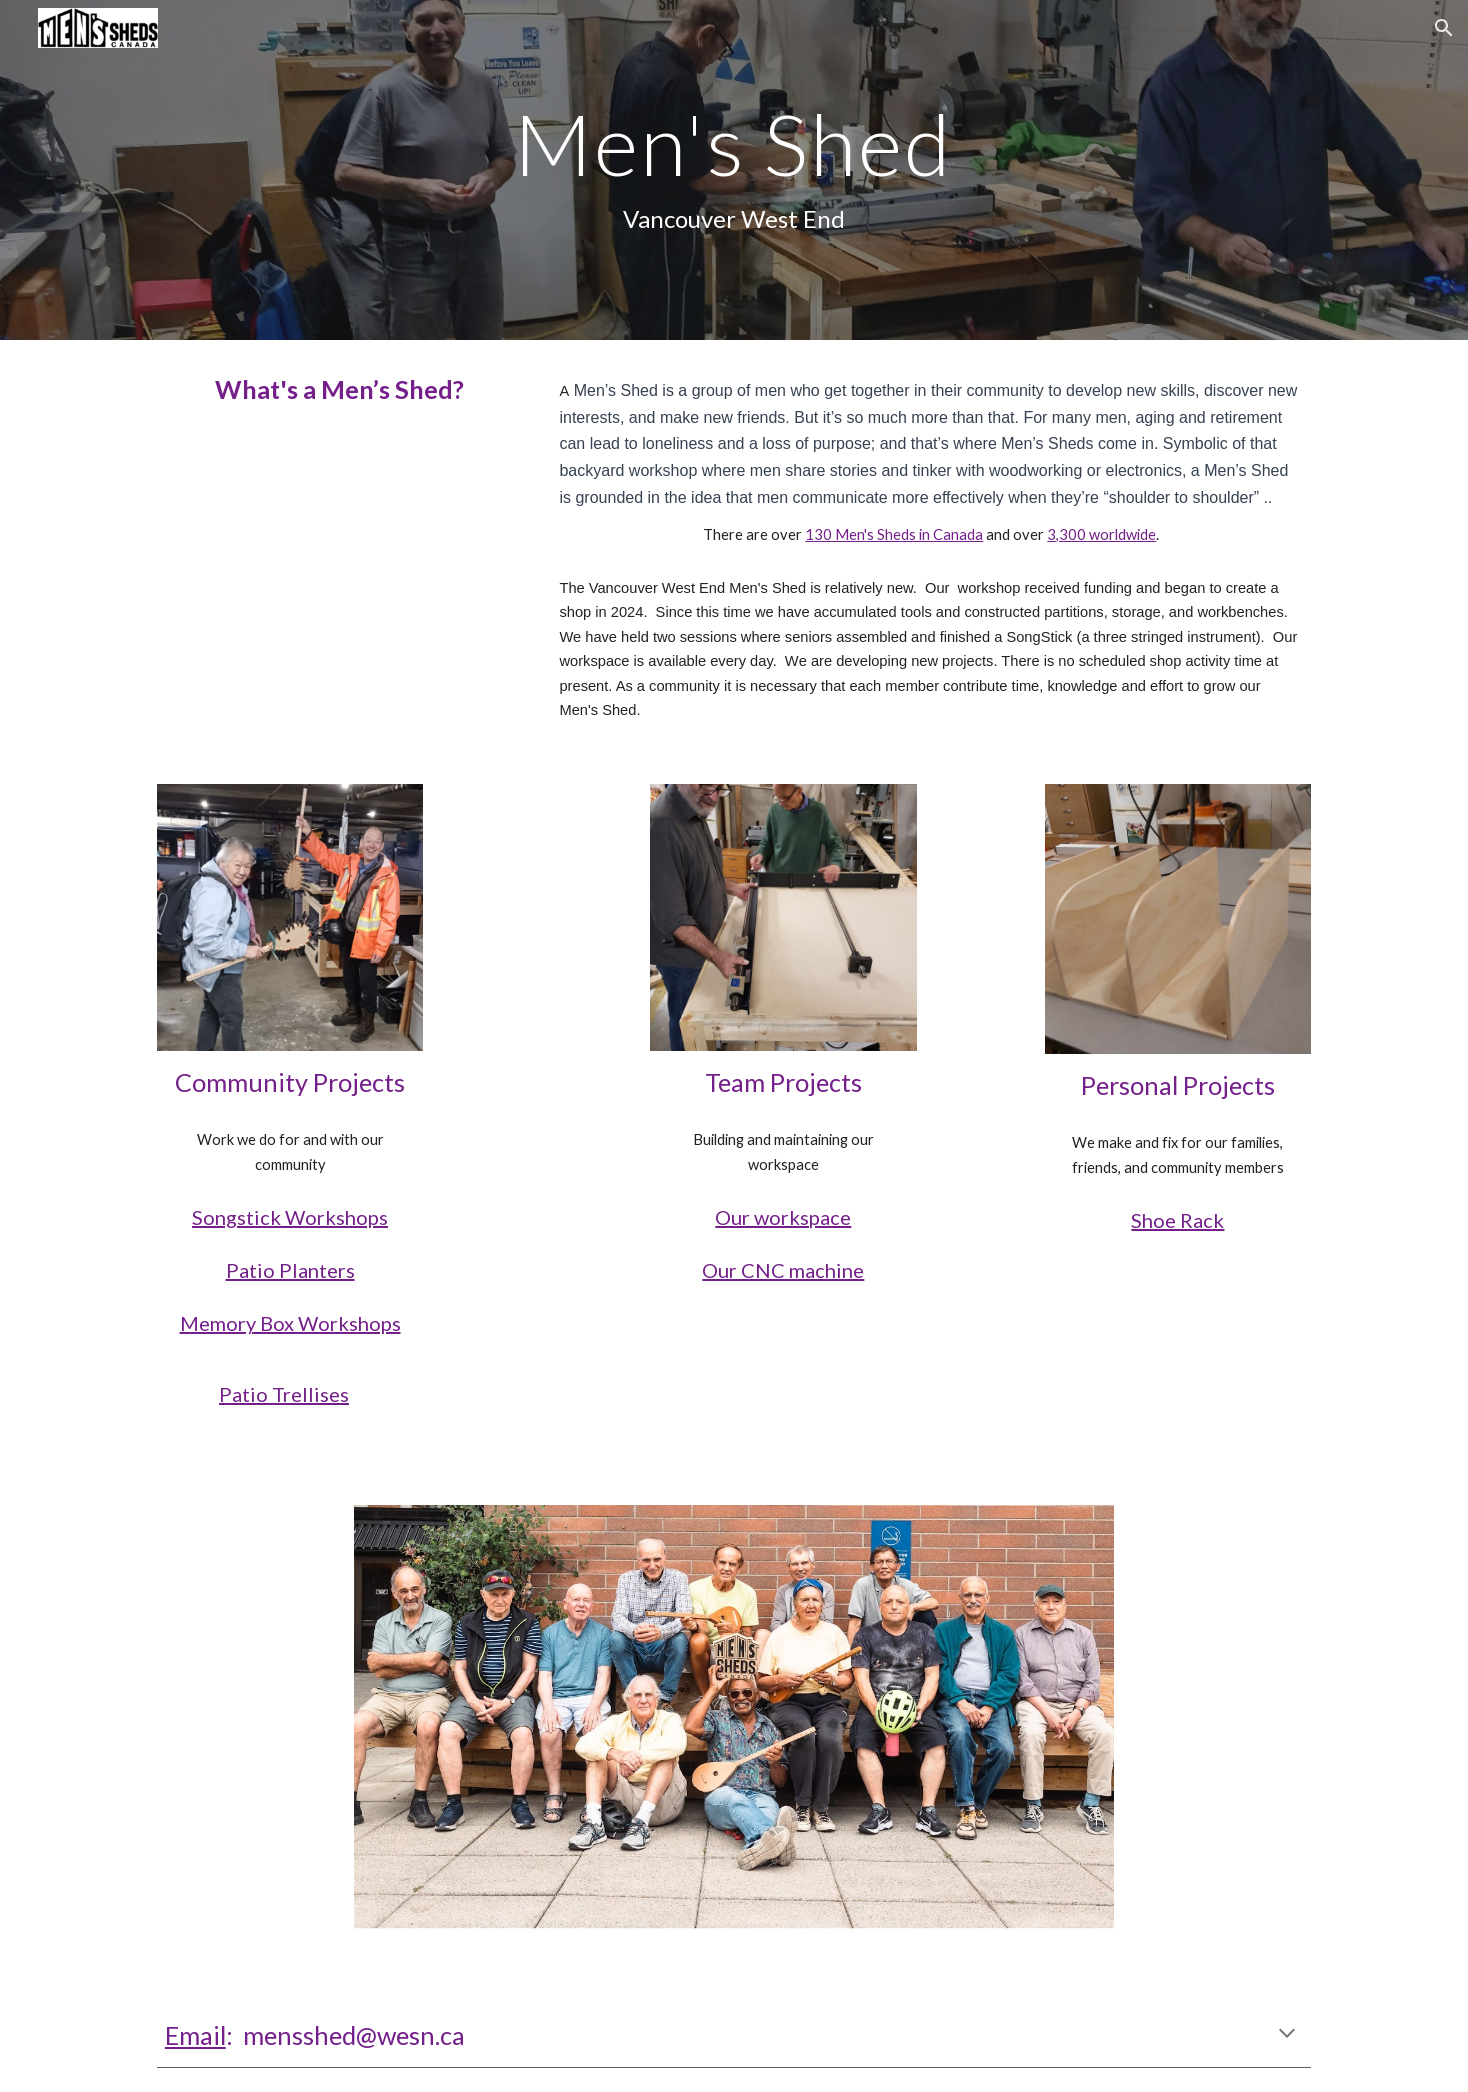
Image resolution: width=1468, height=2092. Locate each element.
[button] (1444, 28)
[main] (733, 169)
